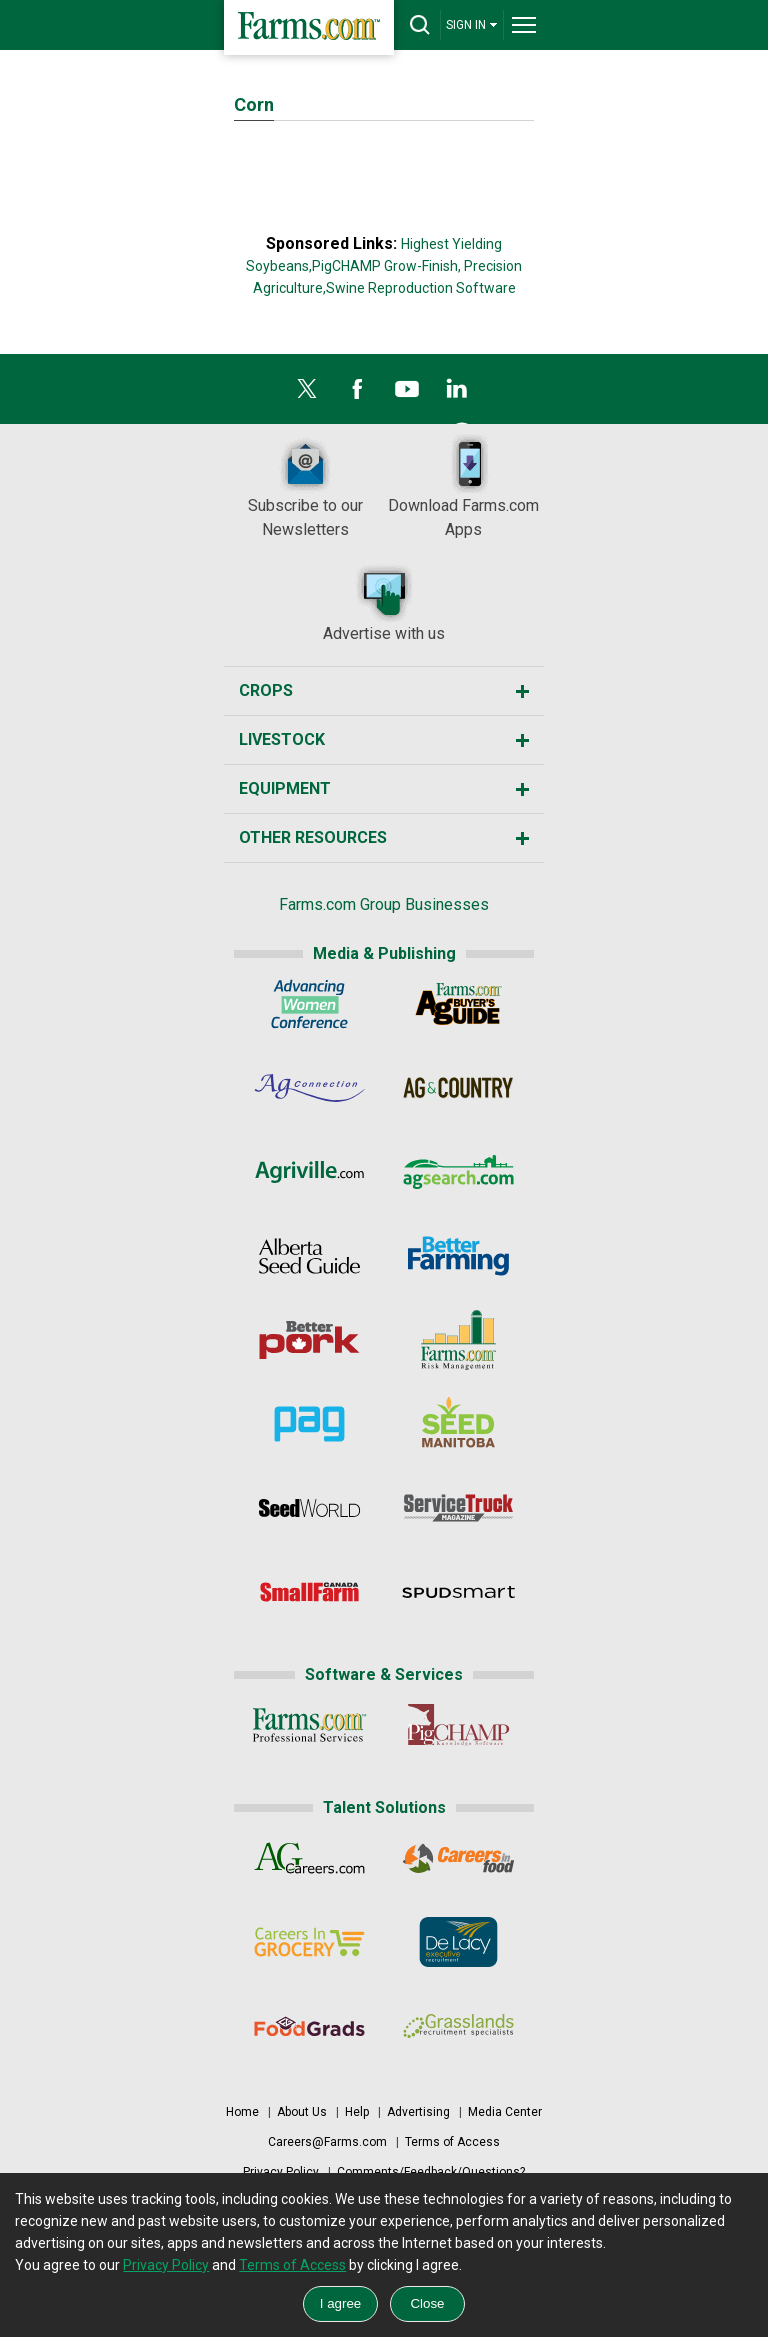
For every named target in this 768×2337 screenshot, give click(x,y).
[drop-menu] (524, 25)
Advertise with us (384, 602)
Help (357, 2112)
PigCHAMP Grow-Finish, (386, 266)
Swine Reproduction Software (421, 288)
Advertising (418, 2112)
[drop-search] (420, 25)
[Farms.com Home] (309, 27)
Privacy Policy (281, 2172)
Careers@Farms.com (327, 2142)
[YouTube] (407, 394)
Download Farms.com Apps (463, 486)
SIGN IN (472, 24)
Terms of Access (452, 2142)
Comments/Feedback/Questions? (431, 2172)
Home (242, 2112)
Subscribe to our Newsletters (305, 486)
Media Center (505, 2112)
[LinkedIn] (457, 394)
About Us (302, 2112)
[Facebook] (357, 394)
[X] (307, 394)
